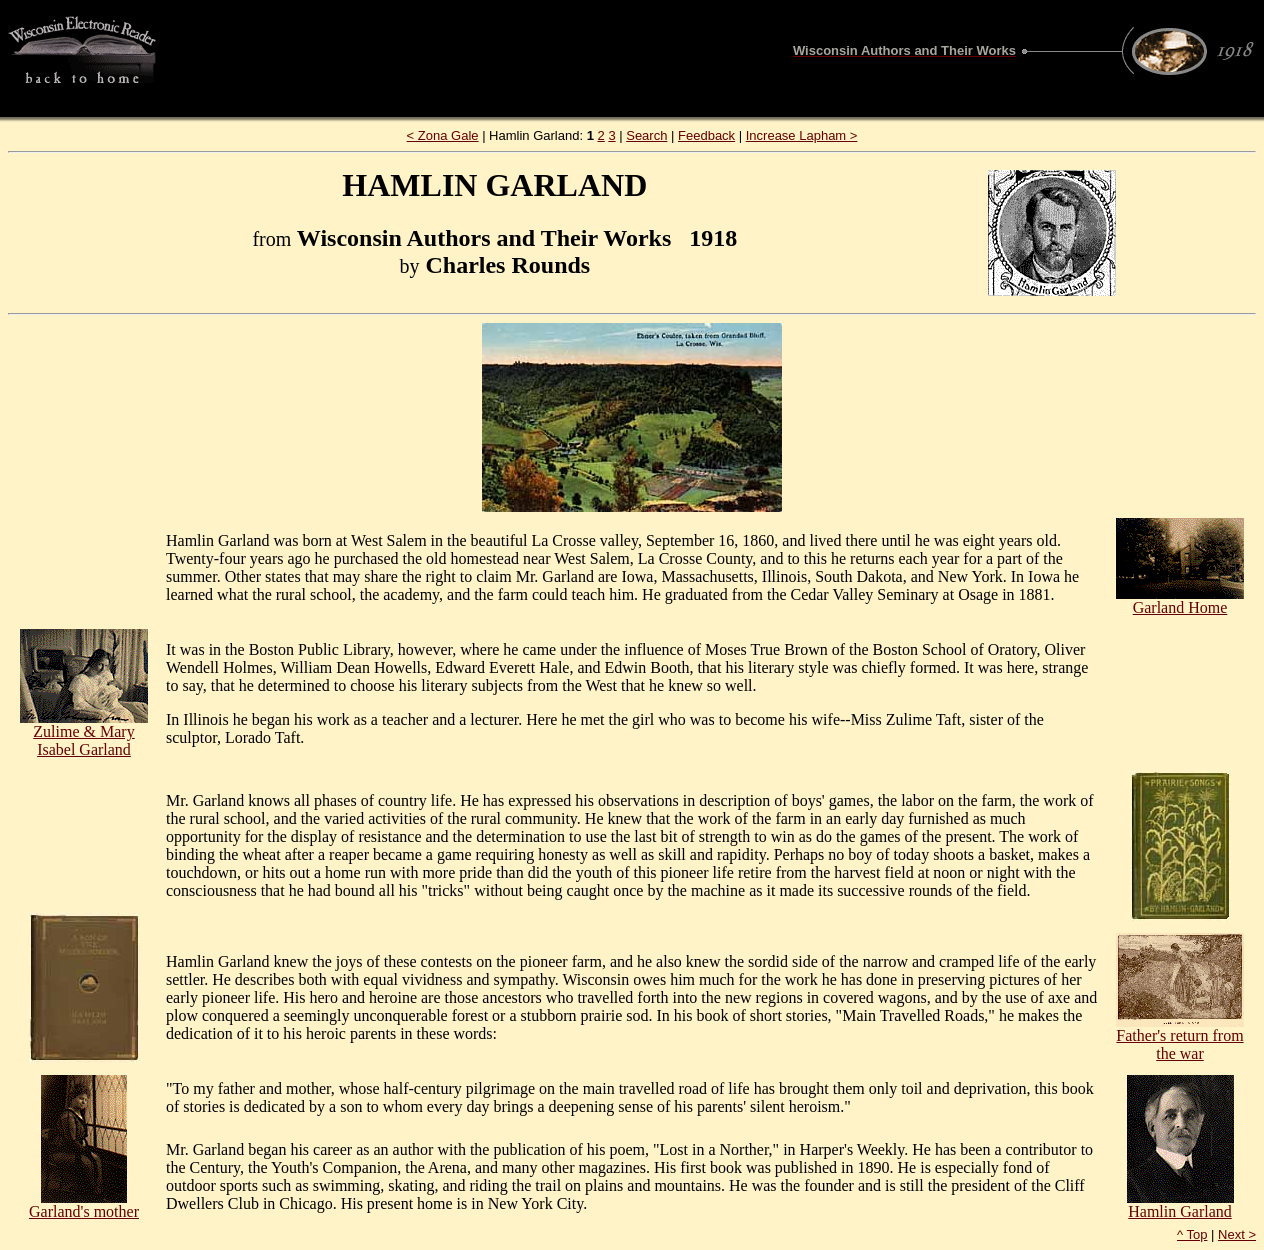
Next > (1237, 1234)
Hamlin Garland (1180, 1204)
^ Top (1192, 1234)
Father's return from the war (1180, 1037)
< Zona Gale (443, 135)
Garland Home (1180, 600)
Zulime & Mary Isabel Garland (84, 733)
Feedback (706, 135)
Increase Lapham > (802, 135)
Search (646, 135)
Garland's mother (84, 1204)
